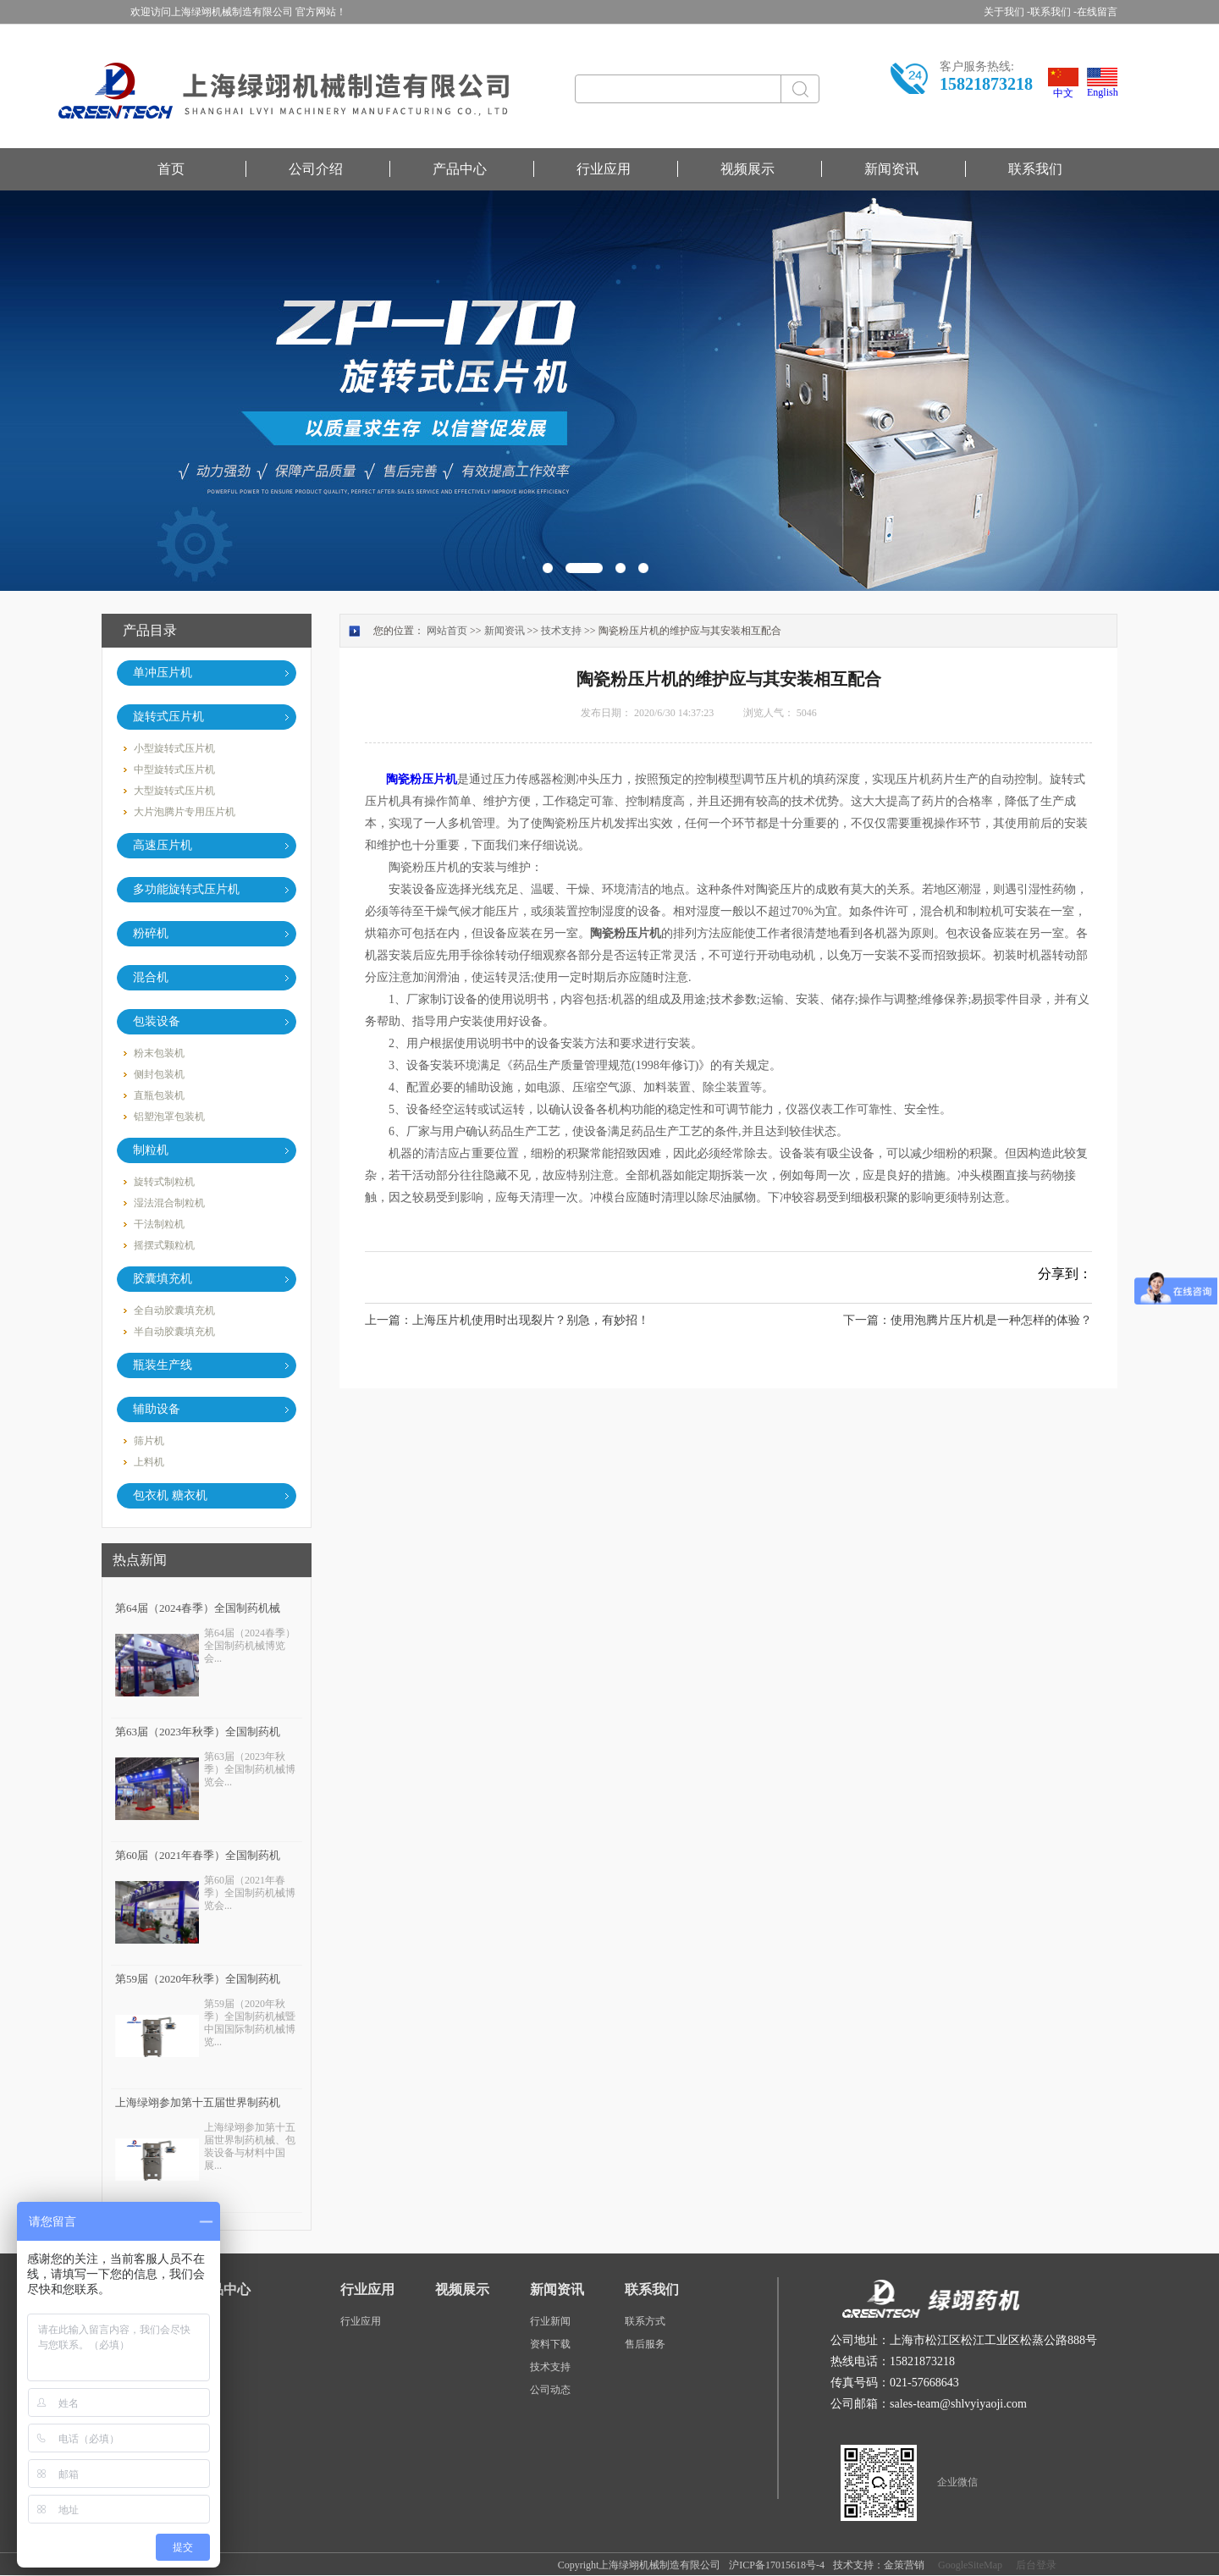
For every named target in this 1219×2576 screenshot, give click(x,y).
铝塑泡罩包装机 (169, 1117)
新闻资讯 (891, 169)
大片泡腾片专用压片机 (184, 812)
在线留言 (1097, 12)
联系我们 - (1053, 12)
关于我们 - (1007, 12)
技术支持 (561, 631)
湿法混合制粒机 (169, 1203)
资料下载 (550, 2344)
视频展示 (747, 169)
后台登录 (1033, 2565)
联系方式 (645, 2321)
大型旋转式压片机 (174, 791)
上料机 (149, 1462)
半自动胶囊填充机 (174, 1332)
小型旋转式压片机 (174, 748)
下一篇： (967, 1320)
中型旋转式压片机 (174, 769)
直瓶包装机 (159, 1095)
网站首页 (447, 631)
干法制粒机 (159, 1224)
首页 (171, 169)
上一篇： (507, 1320)
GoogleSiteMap (967, 2565)
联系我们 (1035, 169)
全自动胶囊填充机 (174, 1310)
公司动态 (550, 2390)
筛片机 (149, 1441)
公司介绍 (316, 169)
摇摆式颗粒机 (164, 1245)
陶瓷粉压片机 (421, 779)
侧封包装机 (159, 1074)
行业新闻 (550, 2321)
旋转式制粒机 (164, 1182)
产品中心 (460, 169)
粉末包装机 (159, 1053)
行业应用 (603, 169)
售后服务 (645, 2344)
